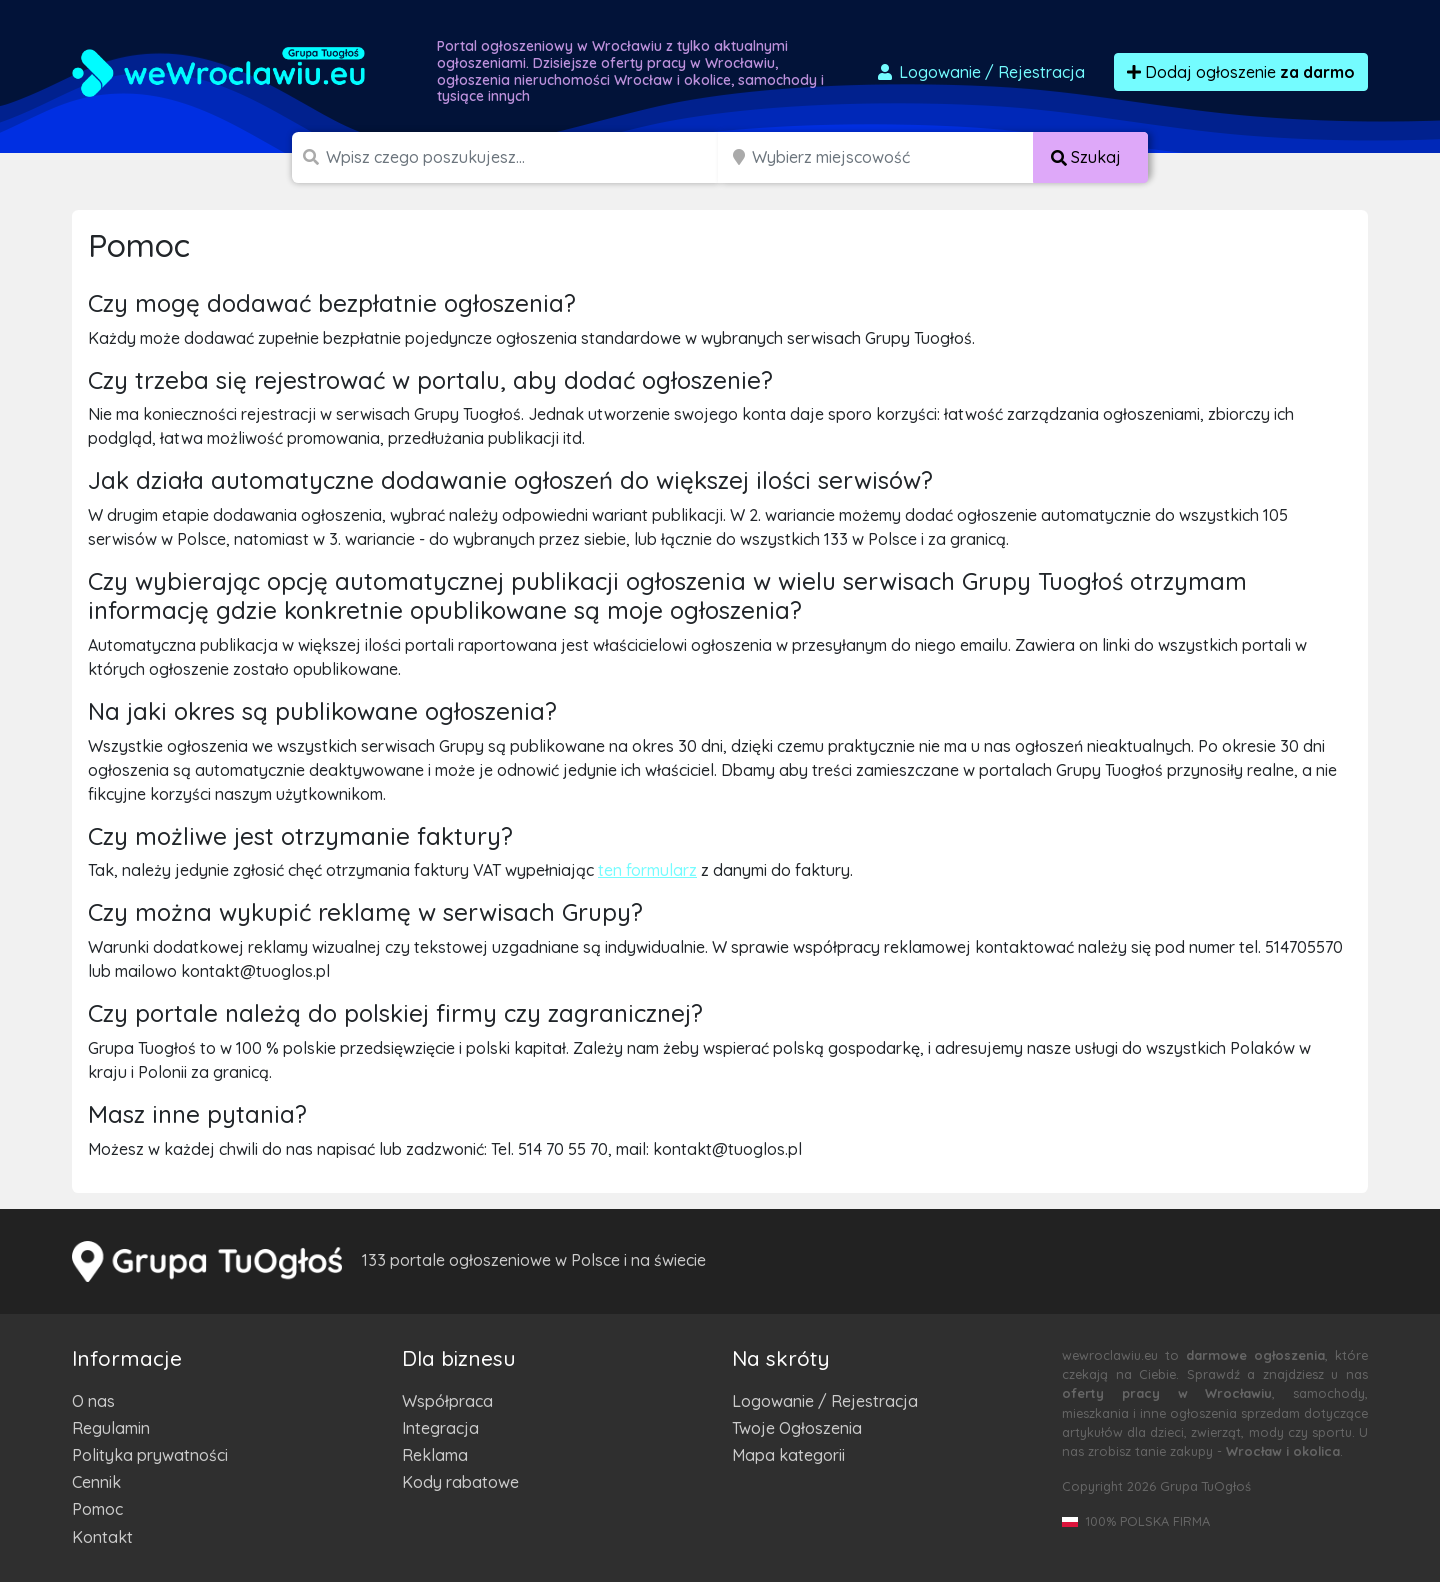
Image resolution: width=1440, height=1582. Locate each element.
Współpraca (447, 1401)
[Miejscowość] (893, 157)
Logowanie (980, 72)
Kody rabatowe (460, 1482)
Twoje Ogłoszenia (797, 1428)
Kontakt (102, 1537)
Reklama (435, 1455)
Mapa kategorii (788, 1455)
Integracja (440, 1428)
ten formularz (647, 870)
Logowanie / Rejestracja (825, 1401)
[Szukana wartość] (524, 157)
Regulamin (111, 1428)
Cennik (96, 1482)
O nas (93, 1401)
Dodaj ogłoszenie (1241, 72)
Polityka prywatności (150, 1455)
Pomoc (97, 1509)
